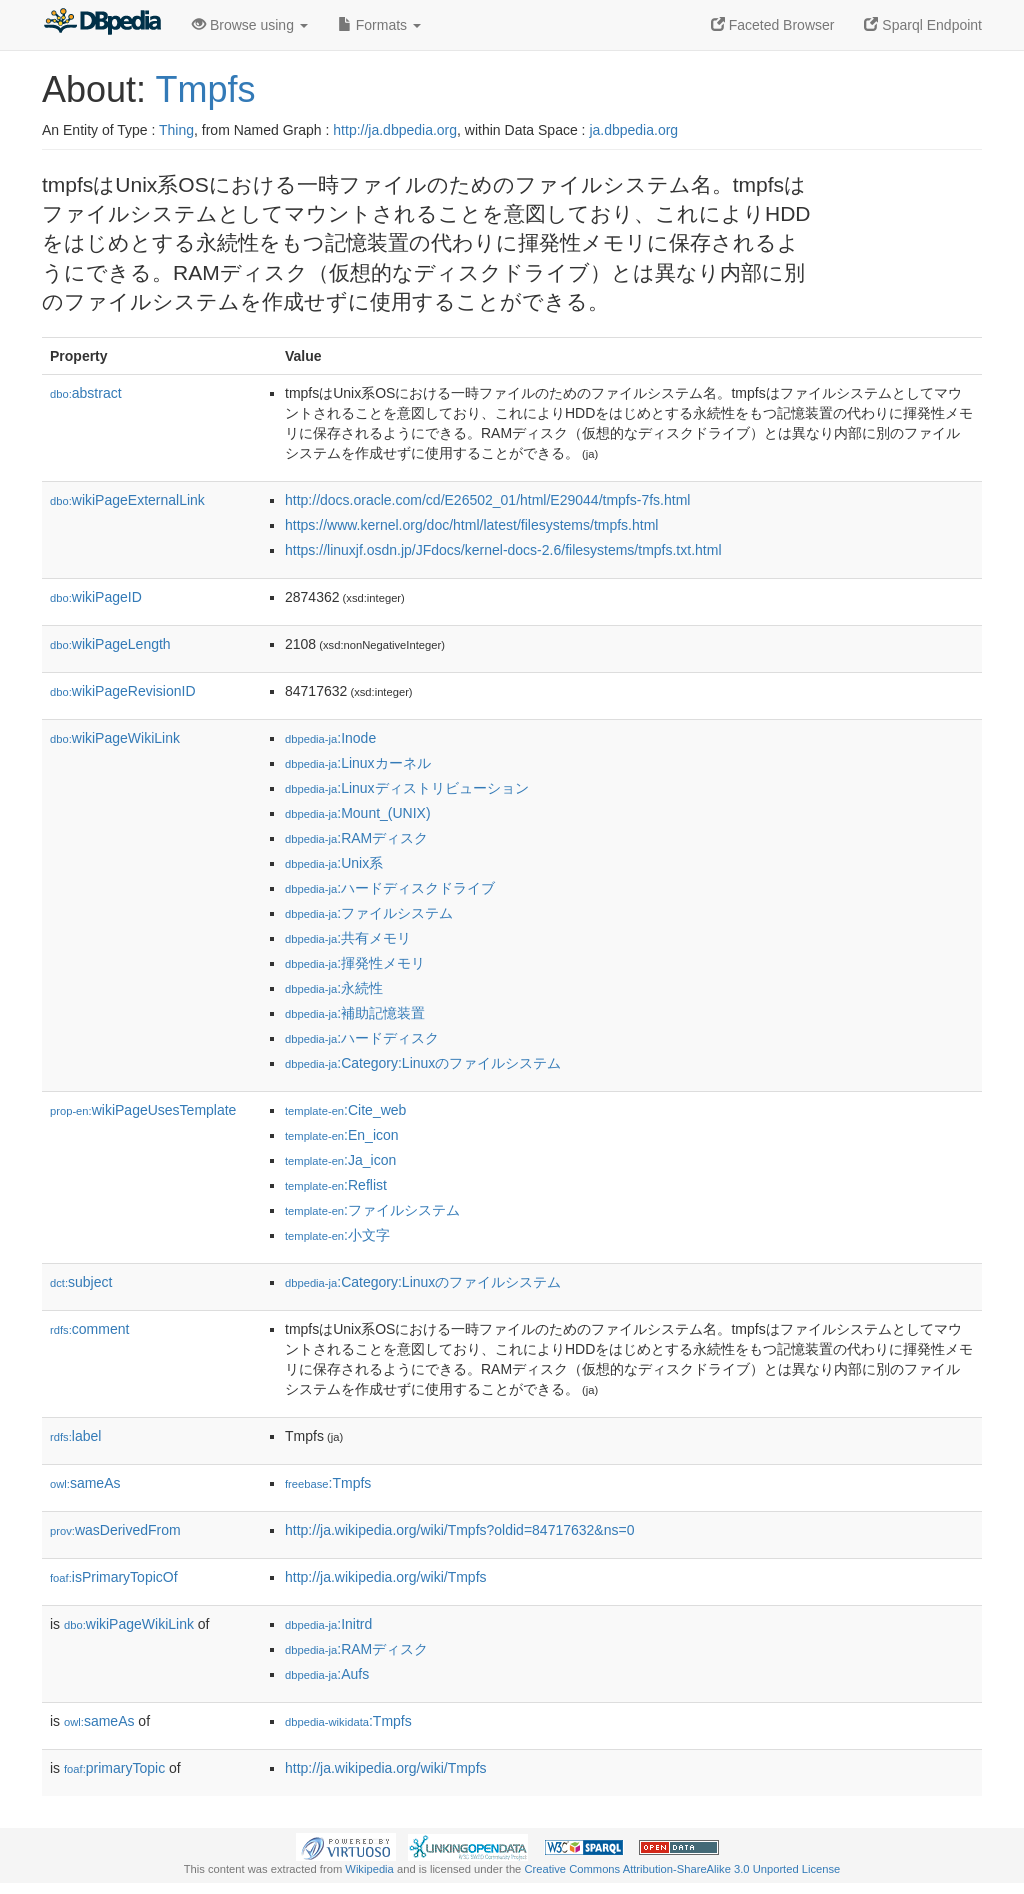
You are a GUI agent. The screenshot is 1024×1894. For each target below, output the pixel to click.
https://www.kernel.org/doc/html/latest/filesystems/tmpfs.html (471, 525)
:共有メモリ (348, 938)
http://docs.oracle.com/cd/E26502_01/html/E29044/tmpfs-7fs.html (487, 500)
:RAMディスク (356, 838)
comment (89, 1329)
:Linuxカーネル (358, 763)
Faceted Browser (773, 25)
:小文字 (337, 1235)
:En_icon (342, 1135)
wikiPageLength (110, 644)
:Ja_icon (340, 1160)
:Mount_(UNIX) (358, 813)
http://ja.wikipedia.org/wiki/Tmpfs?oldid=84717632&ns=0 (459, 1530)
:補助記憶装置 (355, 1013)
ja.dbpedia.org (633, 130)
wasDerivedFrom (115, 1530)
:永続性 (334, 988)
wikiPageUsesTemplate (143, 1110)
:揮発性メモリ (355, 963)
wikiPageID (96, 597)
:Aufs (327, 1674)
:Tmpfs (328, 1483)
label (75, 1436)
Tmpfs (205, 89)
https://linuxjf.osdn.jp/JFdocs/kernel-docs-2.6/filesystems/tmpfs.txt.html (503, 550)
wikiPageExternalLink (127, 500)
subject (81, 1282)
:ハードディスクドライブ (390, 888)
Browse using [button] (250, 25)
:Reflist (336, 1185)
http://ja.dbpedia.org (395, 130)
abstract (86, 393)
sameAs (85, 1483)
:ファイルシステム (369, 913)
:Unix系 (334, 863)
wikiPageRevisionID (123, 691)
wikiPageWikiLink (115, 738)
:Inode (330, 738)
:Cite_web (345, 1110)
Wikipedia (369, 1869)
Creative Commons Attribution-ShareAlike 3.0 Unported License (682, 1869)
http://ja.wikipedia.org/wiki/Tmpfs (386, 1577)
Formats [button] (379, 25)
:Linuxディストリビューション (407, 788)
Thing (176, 130)
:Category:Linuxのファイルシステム (423, 1063)
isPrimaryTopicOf (114, 1577)
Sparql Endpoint (923, 25)
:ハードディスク (362, 1038)
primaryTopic (114, 1768)
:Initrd (328, 1624)
